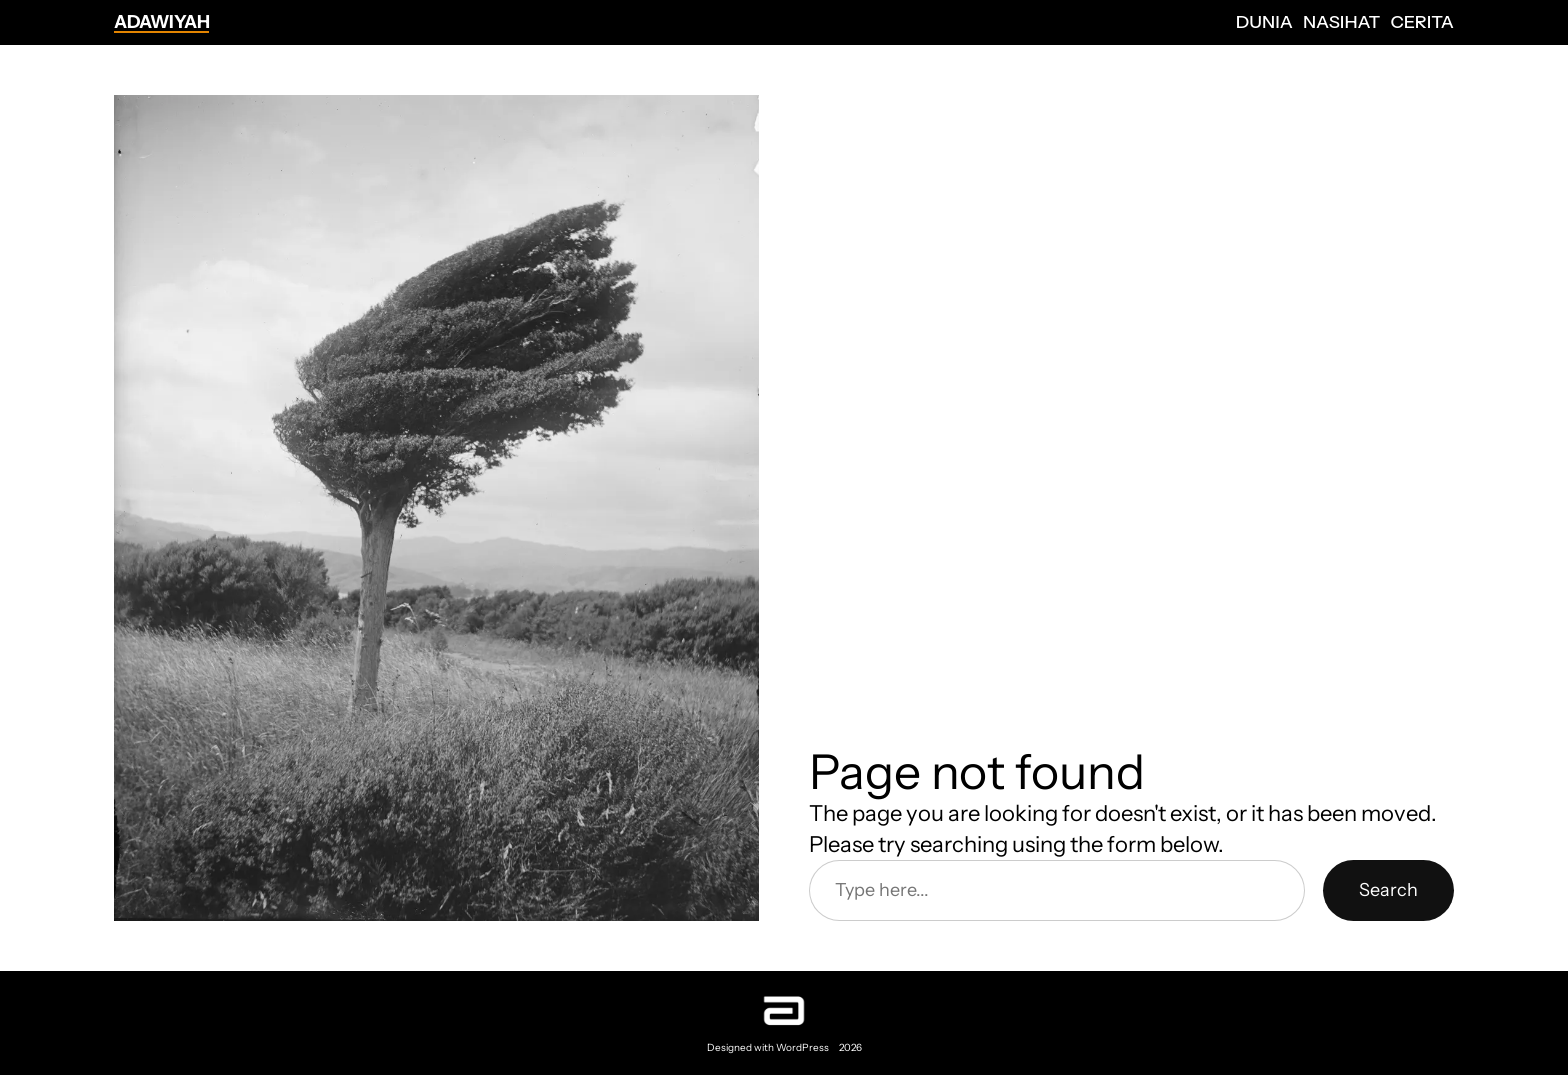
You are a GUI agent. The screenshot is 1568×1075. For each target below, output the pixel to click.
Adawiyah (161, 22)
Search (1388, 890)
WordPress (802, 1047)
